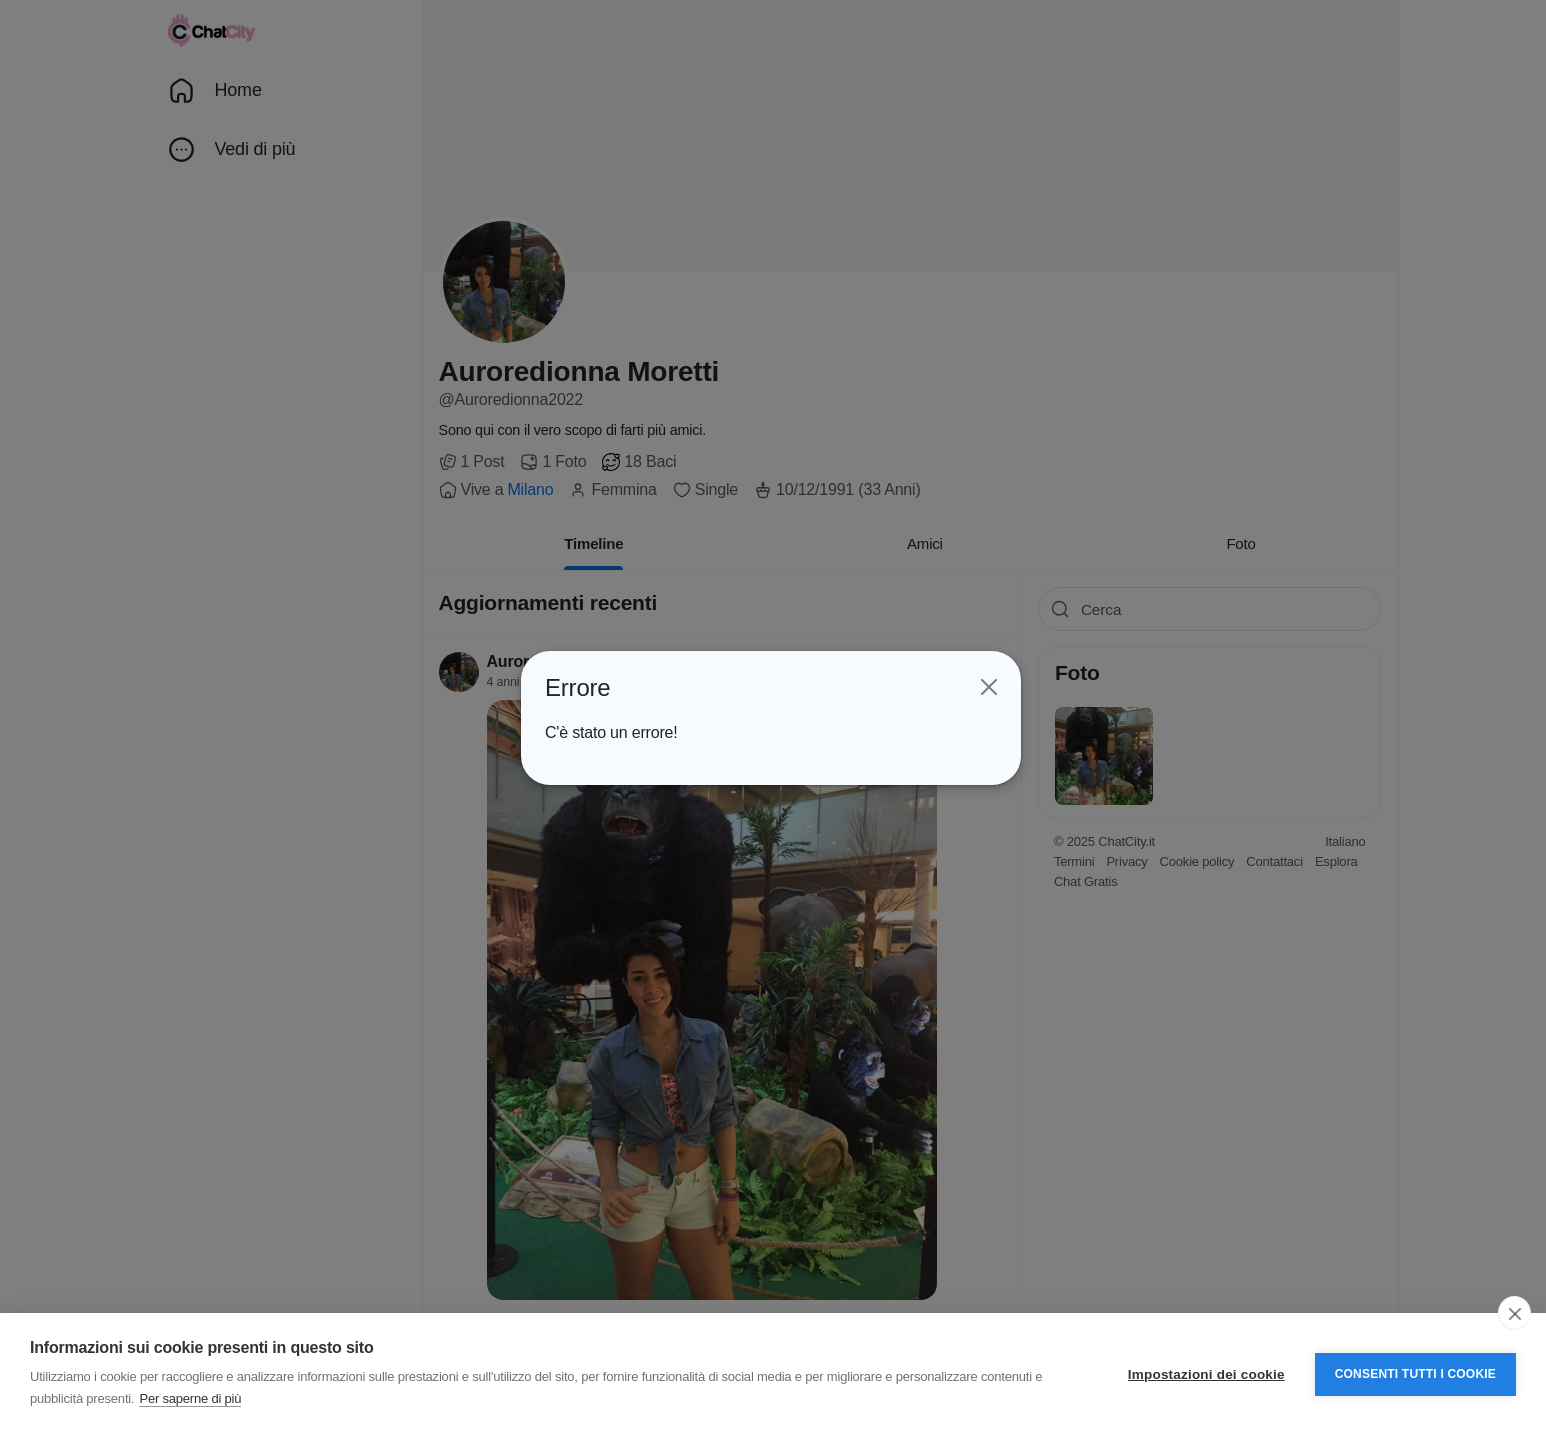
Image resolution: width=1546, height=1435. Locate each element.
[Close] (988, 687)
